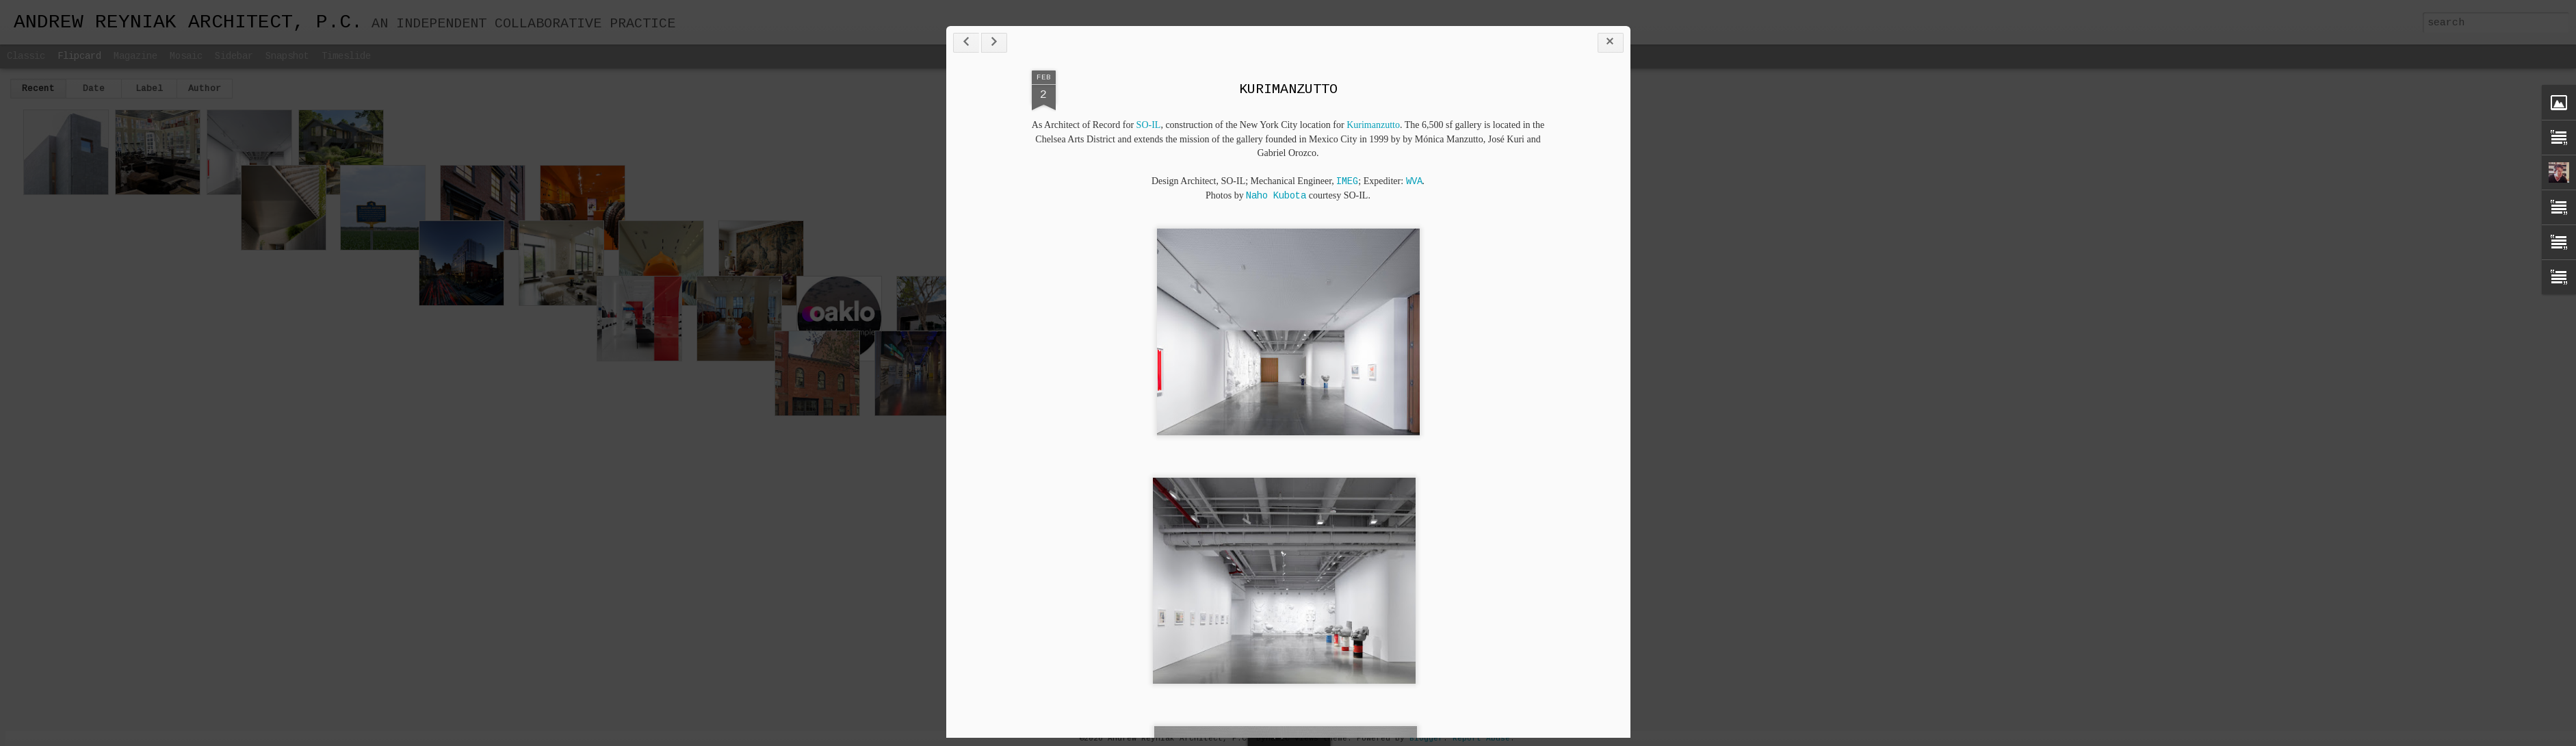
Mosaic (186, 56)
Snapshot (287, 56)
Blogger (1426, 738)
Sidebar (234, 56)
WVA (1414, 181)
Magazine (135, 56)
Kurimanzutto (1373, 125)
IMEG (1347, 181)
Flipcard (79, 56)
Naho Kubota (1276, 195)
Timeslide (346, 56)
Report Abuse (1481, 738)
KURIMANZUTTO (1288, 89)
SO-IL (1148, 125)
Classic (26, 56)
